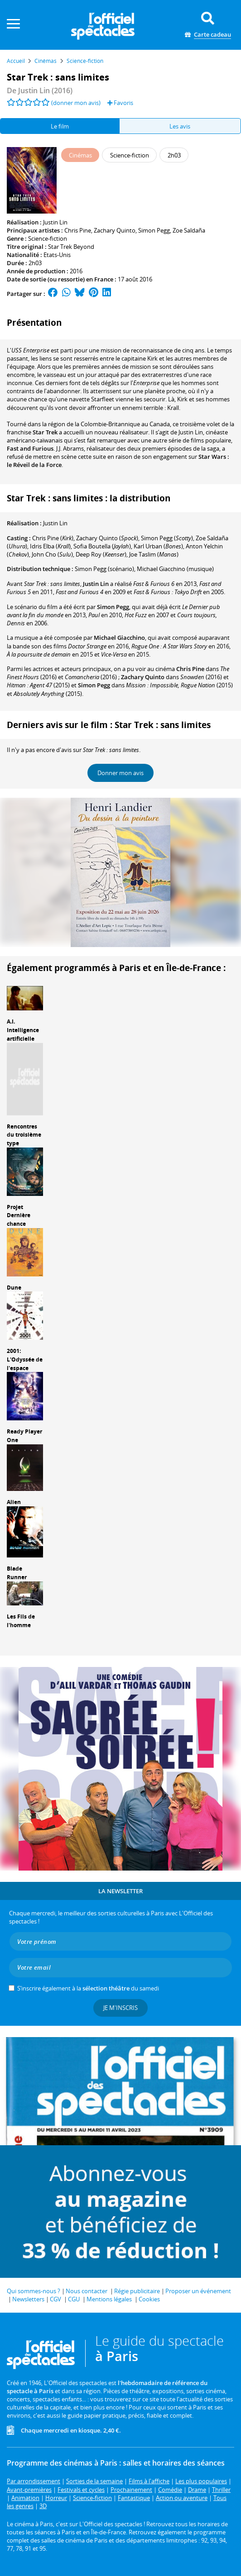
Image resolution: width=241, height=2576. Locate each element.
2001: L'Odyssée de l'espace (25, 1359)
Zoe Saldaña (189, 230)
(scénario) (104, 569)
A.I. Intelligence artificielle (23, 1030)
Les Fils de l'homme (21, 1621)
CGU (74, 2299)
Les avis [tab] (179, 126)
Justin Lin (55, 222)
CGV (55, 2299)
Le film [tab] (60, 126)
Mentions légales (109, 2299)
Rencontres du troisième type (24, 1135)
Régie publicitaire (137, 2291)
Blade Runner (17, 1573)
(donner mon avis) (76, 103)
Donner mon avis (120, 773)
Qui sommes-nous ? (33, 2291)
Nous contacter (86, 2291)
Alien (14, 1502)
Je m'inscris (120, 2008)
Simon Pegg (154, 230)
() (52, 538)
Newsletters (28, 2299)
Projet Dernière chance (18, 1215)
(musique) (175, 569)
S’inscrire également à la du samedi (88, 1988)
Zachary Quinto (114, 230)
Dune (14, 1287)
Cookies (149, 2299)
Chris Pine (77, 230)
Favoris (120, 103)
